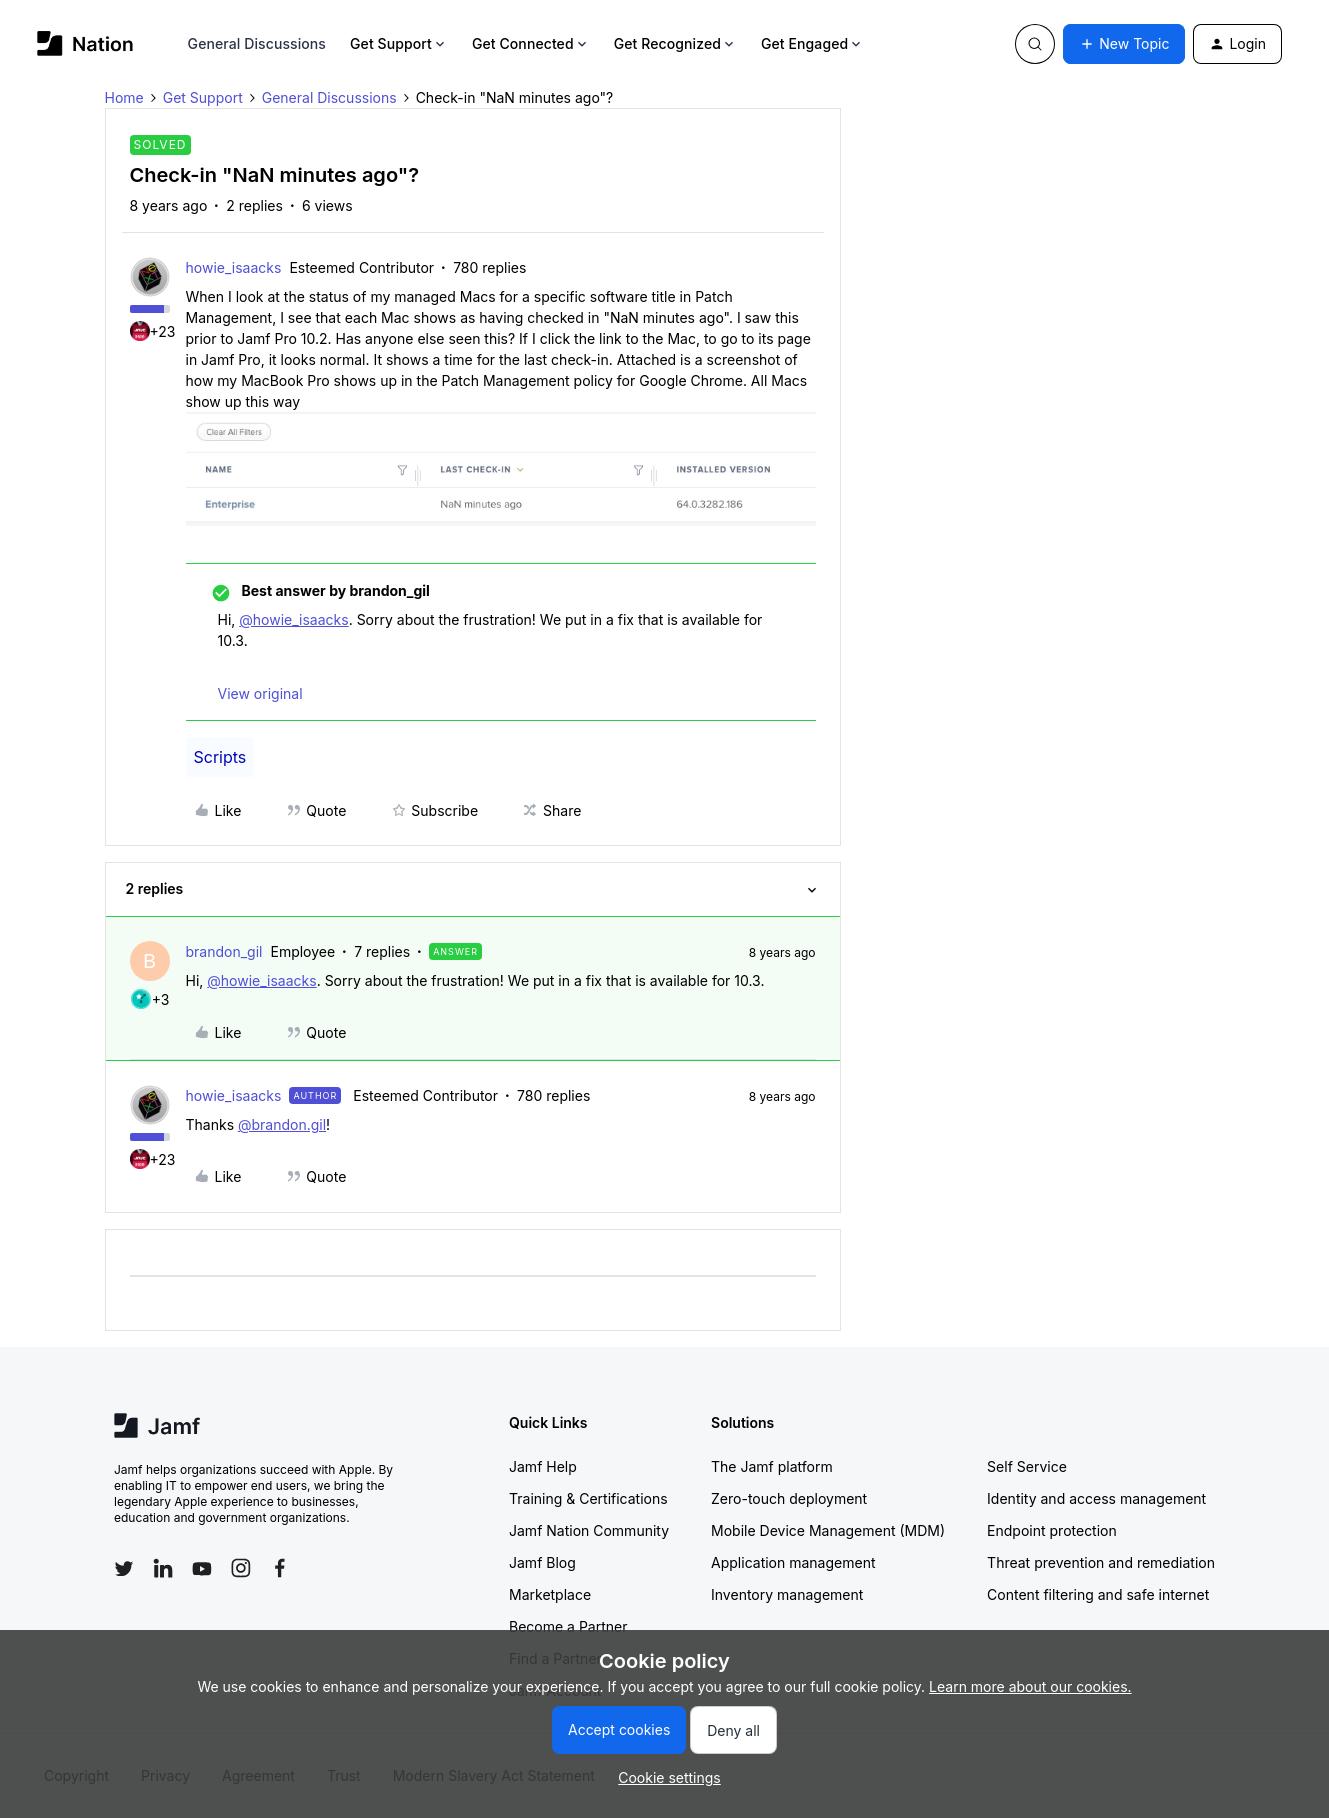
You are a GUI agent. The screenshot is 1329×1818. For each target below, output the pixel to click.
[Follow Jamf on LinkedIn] (163, 1568)
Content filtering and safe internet (1098, 1594)
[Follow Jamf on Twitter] (124, 1569)
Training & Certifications (588, 1498)
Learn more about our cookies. (1030, 1686)
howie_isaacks (234, 267)
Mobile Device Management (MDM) (828, 1530)
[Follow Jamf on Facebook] (280, 1568)
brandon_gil (224, 951)
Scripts (220, 757)
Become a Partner (568, 1626)
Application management (793, 1562)
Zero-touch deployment (789, 1498)
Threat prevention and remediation (1101, 1562)
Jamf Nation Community (589, 1530)
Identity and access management (1096, 1498)
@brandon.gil (282, 1124)
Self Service (1027, 1466)
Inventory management (787, 1594)
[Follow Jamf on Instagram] (241, 1568)
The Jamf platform (772, 1466)
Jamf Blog (542, 1562)
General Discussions (257, 43)
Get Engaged (812, 43)
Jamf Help (543, 1466)
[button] (1124, 44)
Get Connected (531, 43)
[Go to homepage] (85, 43)
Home (124, 97)
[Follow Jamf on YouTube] (202, 1568)
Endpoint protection (1052, 1530)
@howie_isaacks (293, 619)
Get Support (399, 43)
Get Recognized (675, 43)
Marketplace (550, 1594)
